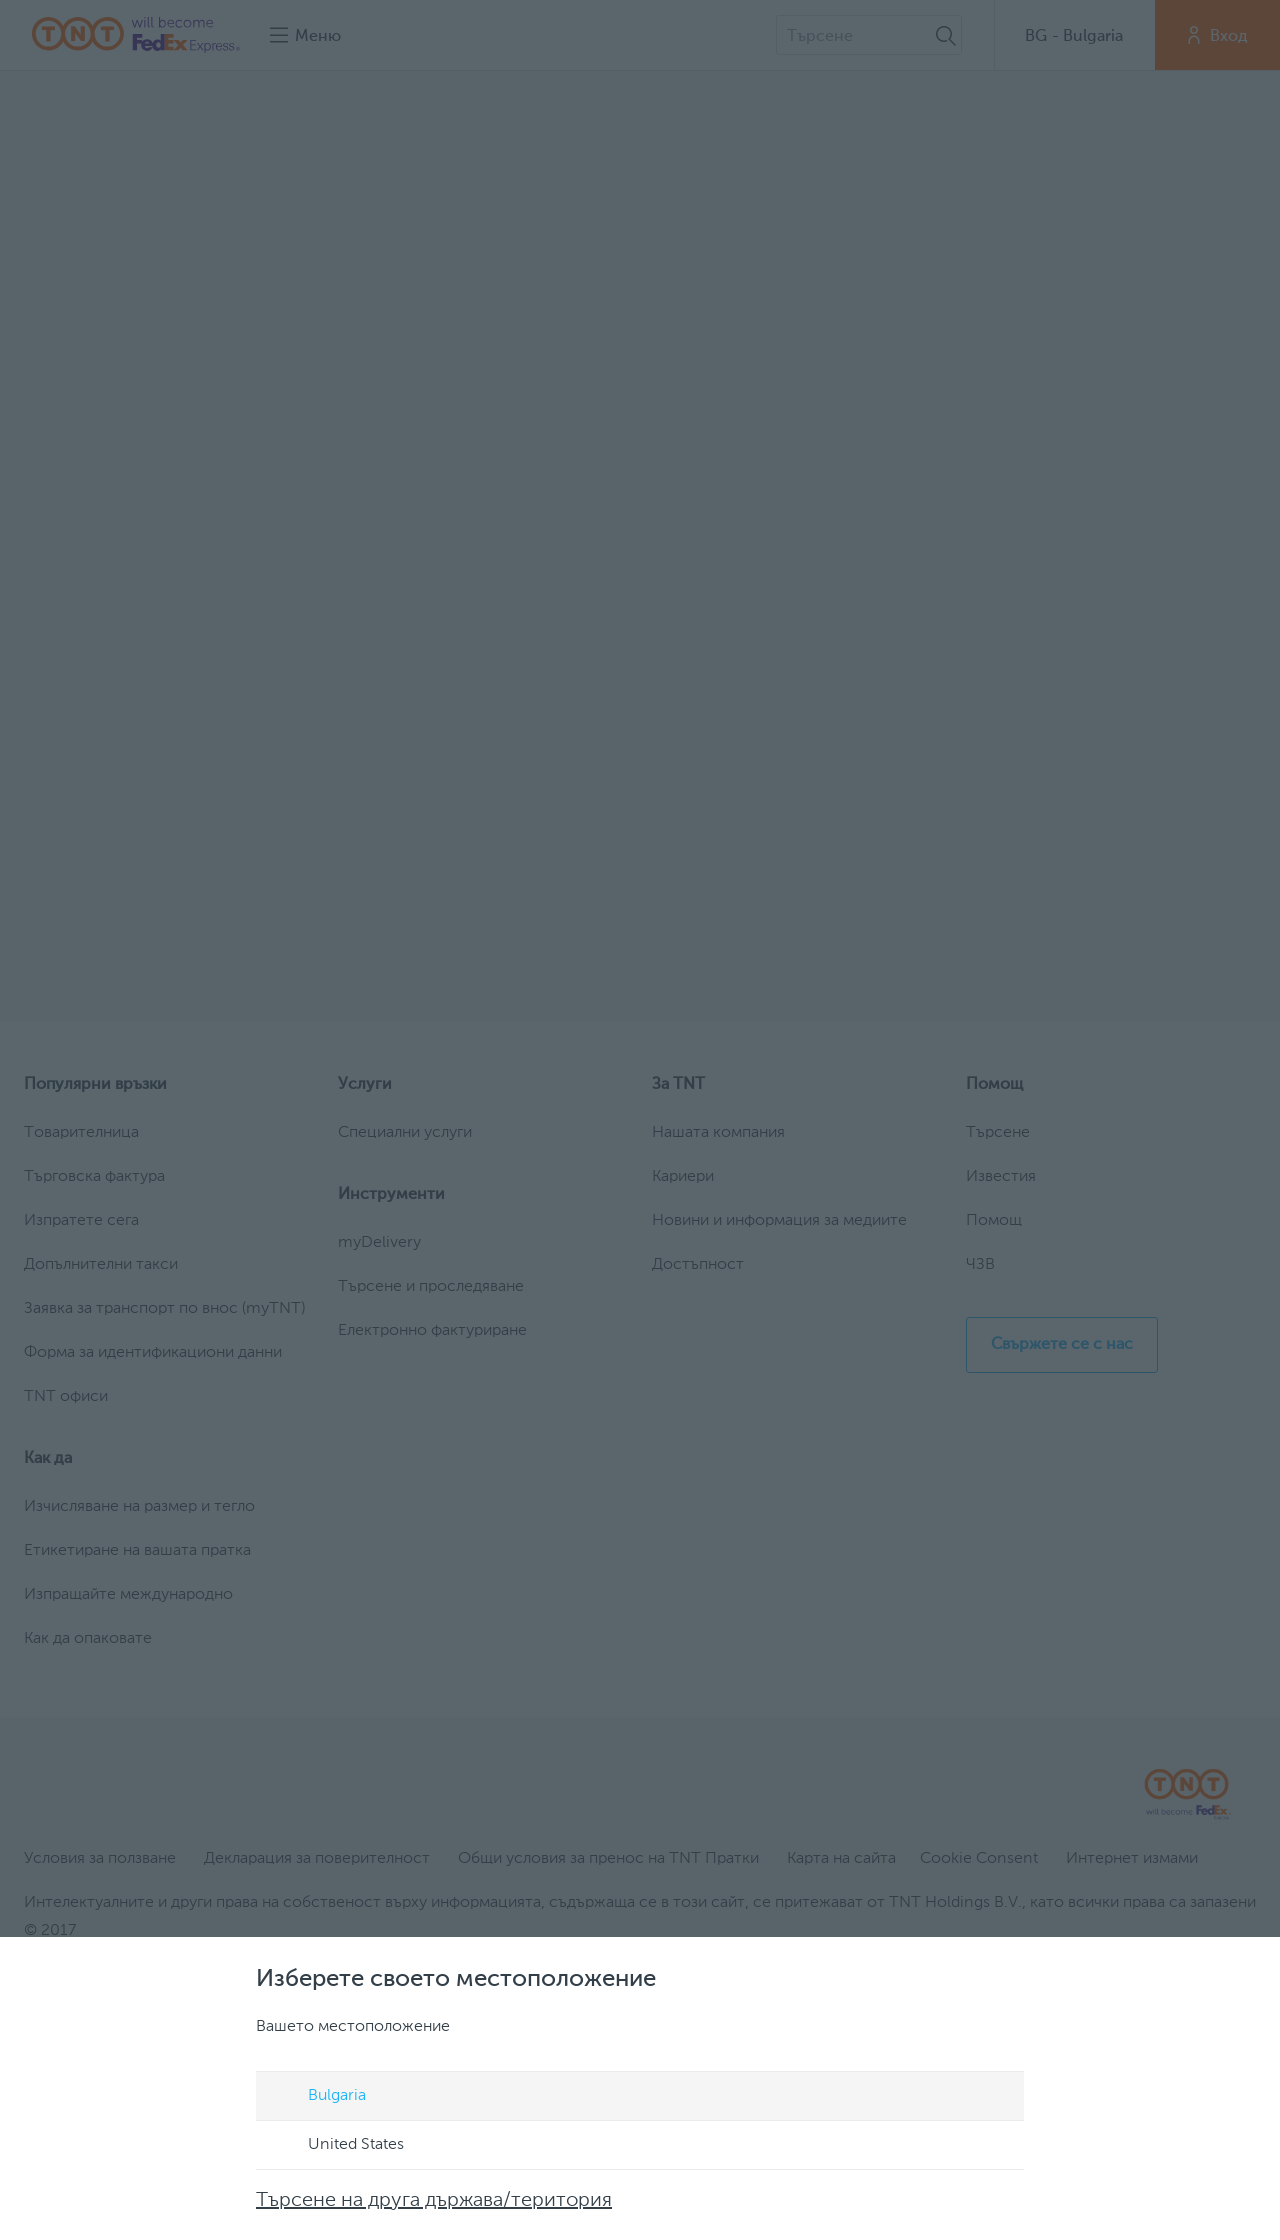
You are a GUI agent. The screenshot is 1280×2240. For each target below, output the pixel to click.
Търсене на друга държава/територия (434, 2201)
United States (337, 2146)
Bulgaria (318, 2097)
